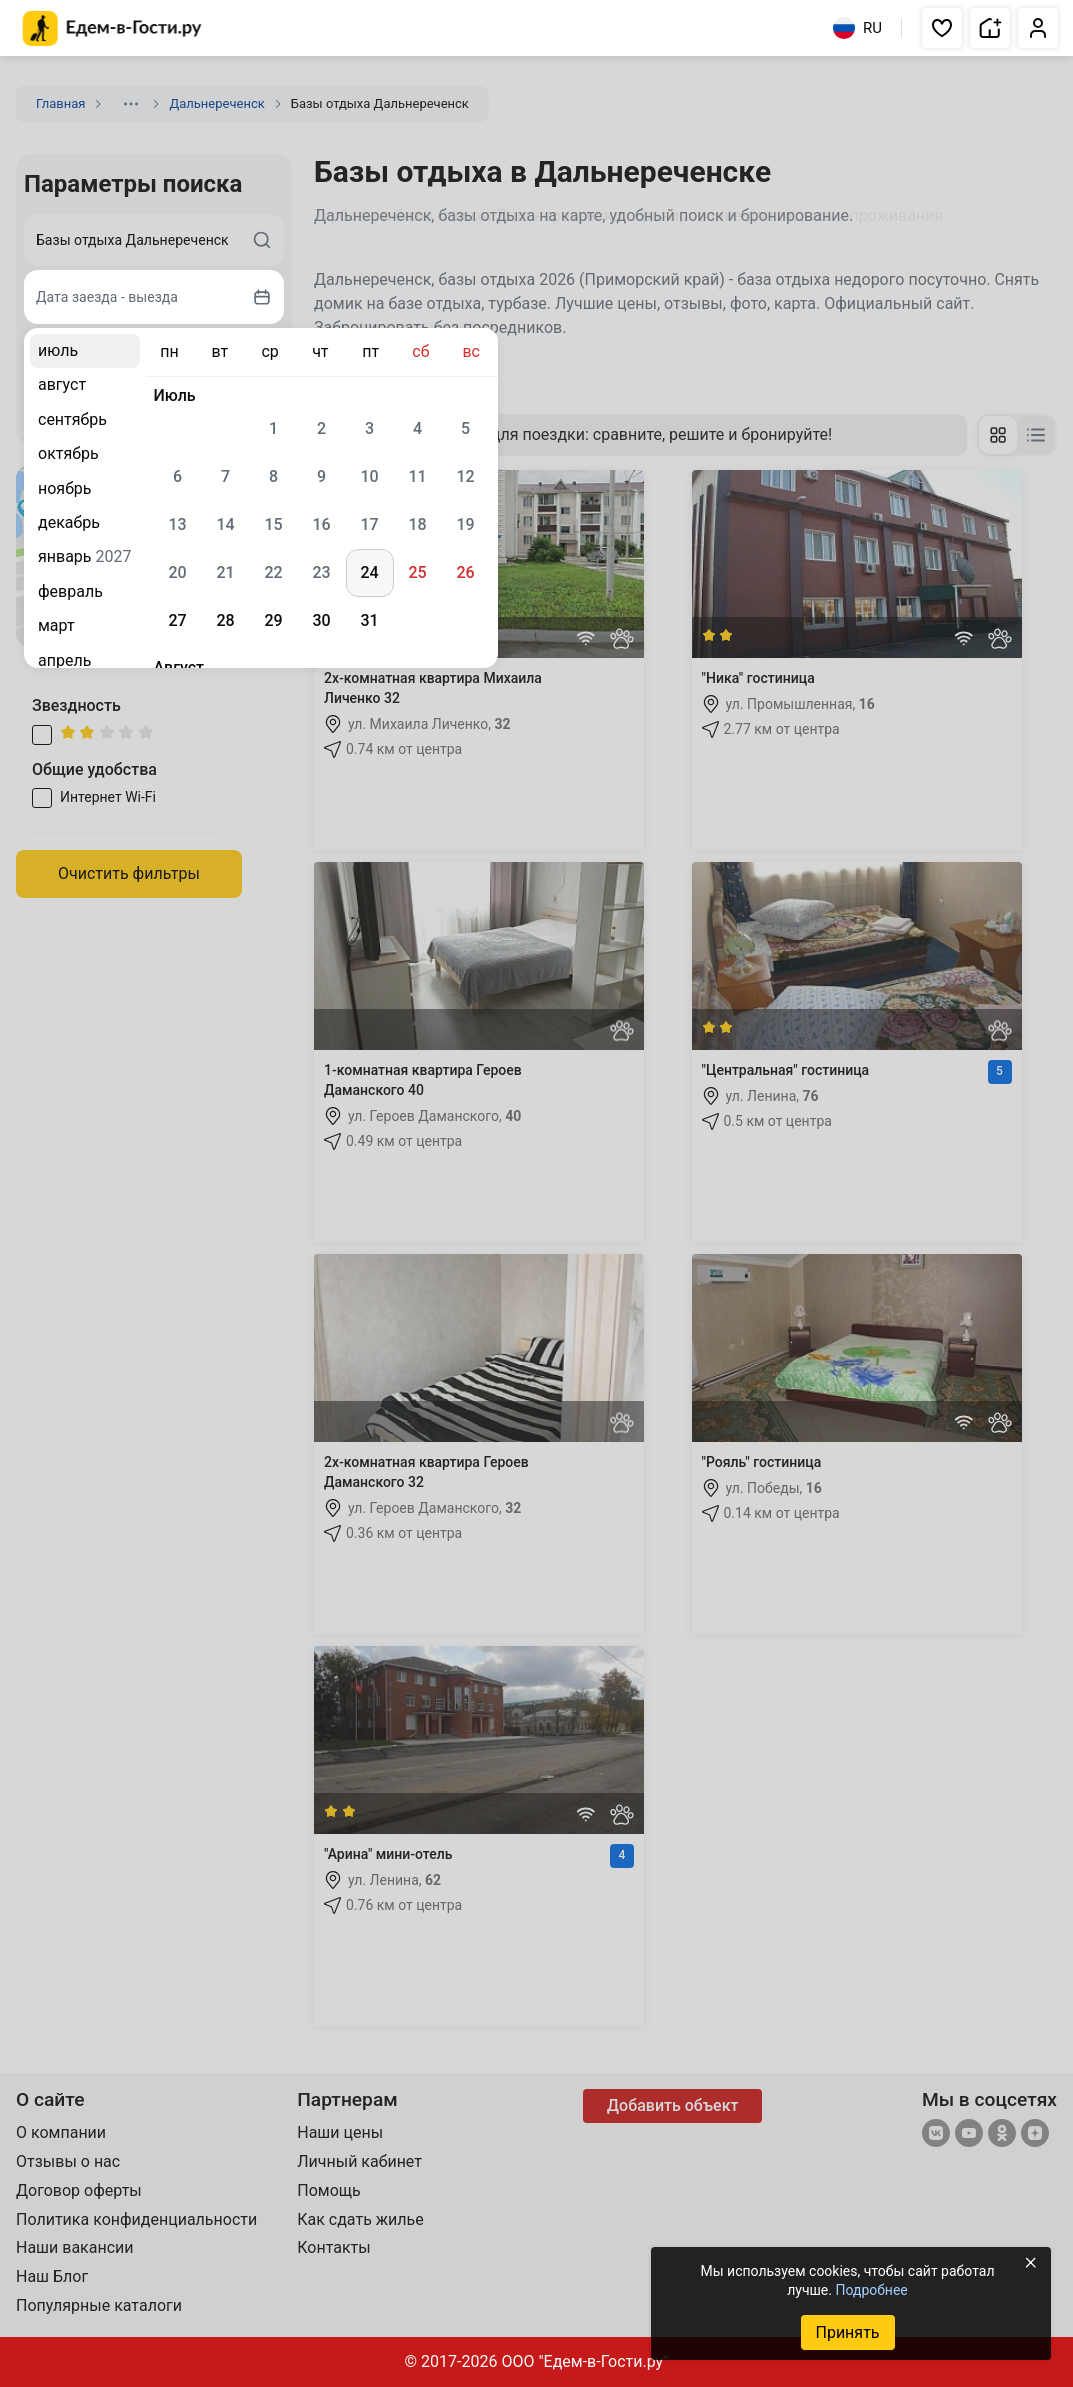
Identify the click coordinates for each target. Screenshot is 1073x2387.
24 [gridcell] (369, 572)
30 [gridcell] (321, 620)
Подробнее (871, 2290)
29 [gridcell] (273, 620)
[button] (942, 28)
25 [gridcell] (417, 572)
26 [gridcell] (465, 572)
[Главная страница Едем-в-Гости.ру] (112, 28)
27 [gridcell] (177, 620)
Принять (847, 2332)
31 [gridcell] (369, 620)
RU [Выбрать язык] (857, 28)
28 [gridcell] (225, 620)
